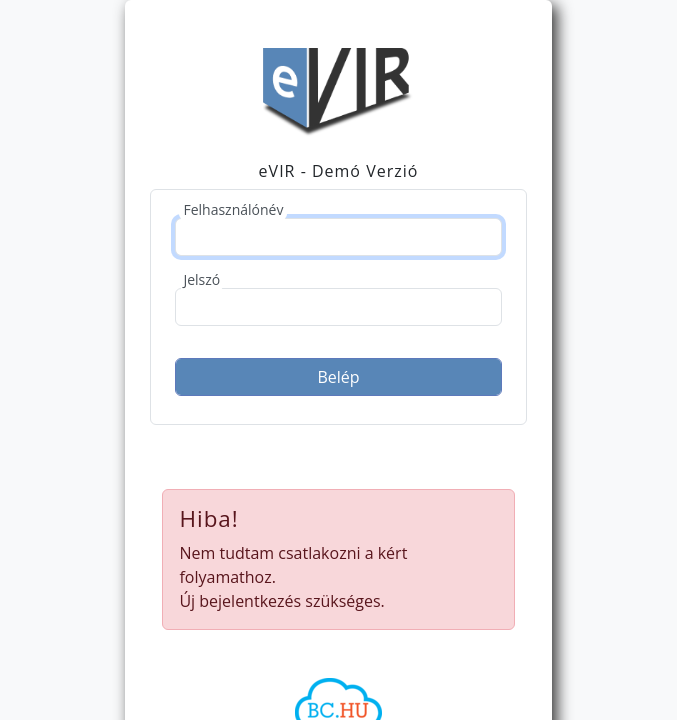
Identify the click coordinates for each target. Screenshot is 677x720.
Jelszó (201, 279)
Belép (338, 377)
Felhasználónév (233, 209)
